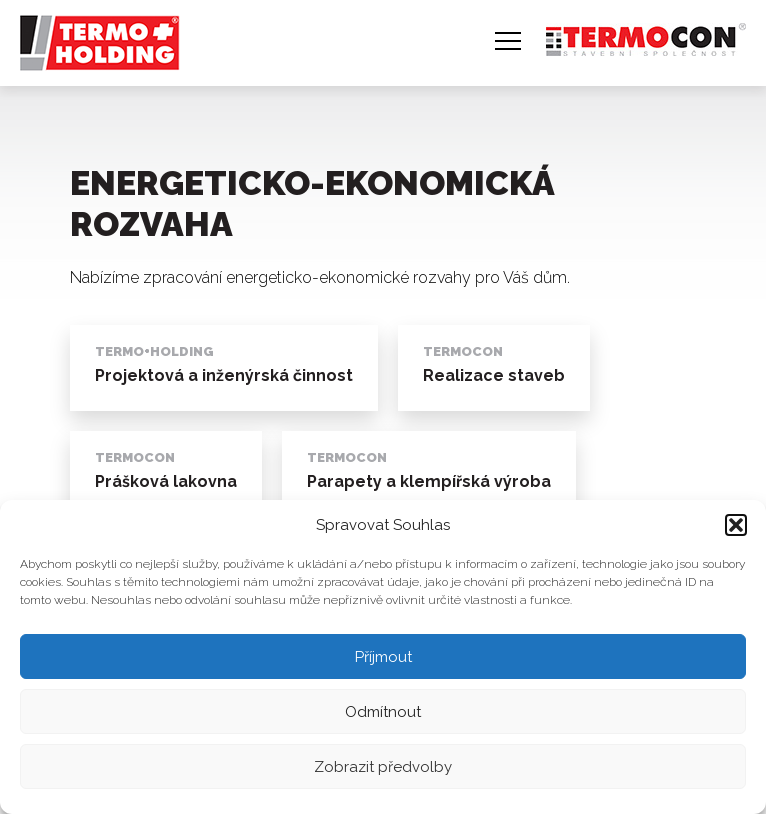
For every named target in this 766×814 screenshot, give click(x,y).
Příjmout (383, 657)
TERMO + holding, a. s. (93, 33)
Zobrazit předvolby (383, 767)
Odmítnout (383, 712)
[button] (736, 525)
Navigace (508, 41)
